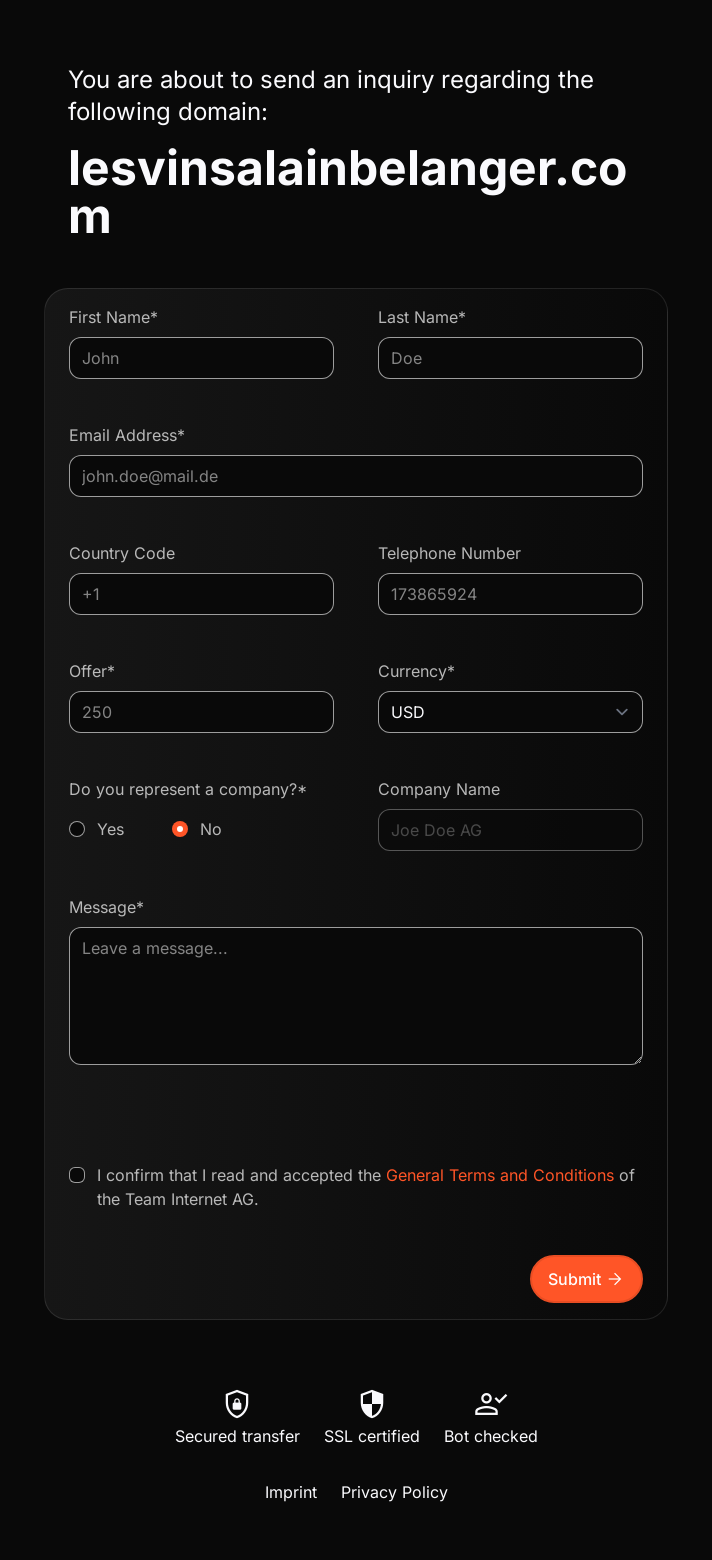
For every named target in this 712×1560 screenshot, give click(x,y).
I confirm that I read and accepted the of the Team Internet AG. (366, 1187)
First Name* (113, 317)
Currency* (416, 671)
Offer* (92, 671)
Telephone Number (449, 553)
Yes (110, 829)
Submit (586, 1279)
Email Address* (127, 435)
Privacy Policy (394, 1492)
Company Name (439, 789)
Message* (106, 907)
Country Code (122, 553)
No (211, 829)
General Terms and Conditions (500, 1175)
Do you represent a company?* (201, 810)
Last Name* (422, 317)
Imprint (291, 1492)
